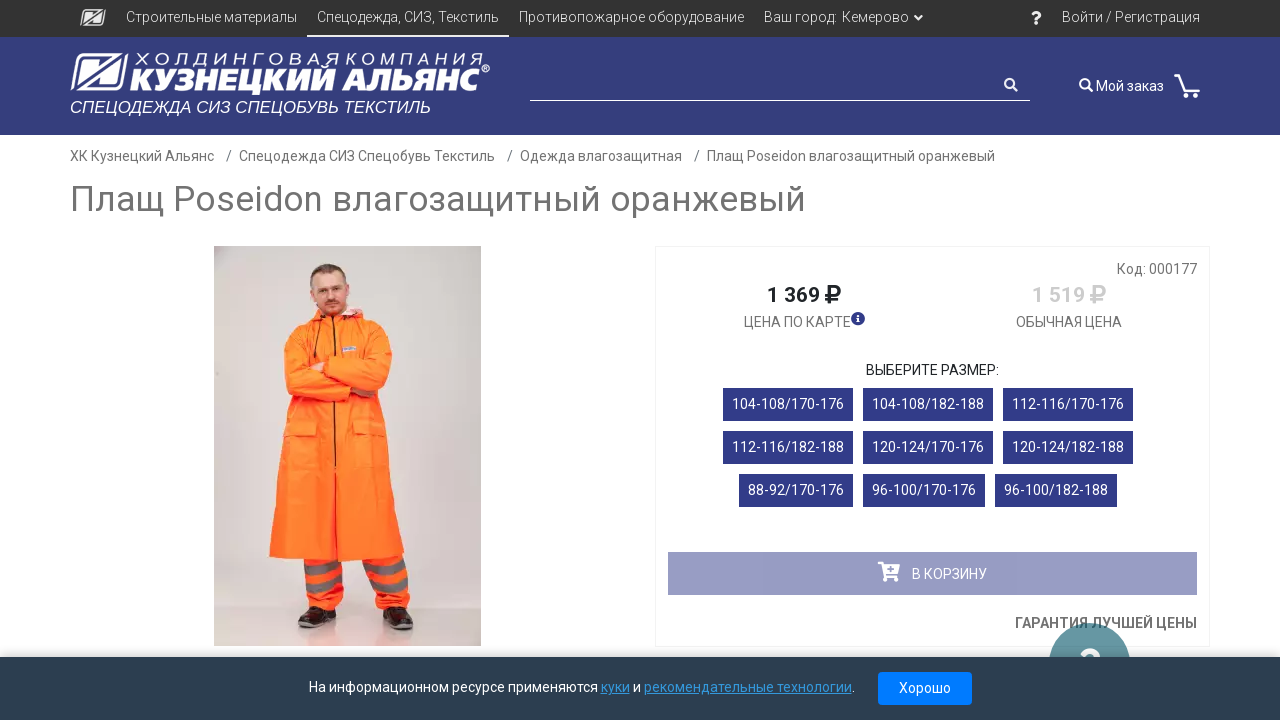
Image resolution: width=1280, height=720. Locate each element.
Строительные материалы (211, 17)
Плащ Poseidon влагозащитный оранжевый (851, 156)
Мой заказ (1121, 86)
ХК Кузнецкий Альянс (142, 156)
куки (615, 687)
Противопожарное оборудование (631, 17)
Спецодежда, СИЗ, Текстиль (408, 17)
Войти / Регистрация (1131, 17)
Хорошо (925, 688)
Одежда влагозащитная (601, 156)
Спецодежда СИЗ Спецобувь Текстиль (367, 156)
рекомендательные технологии (748, 687)
